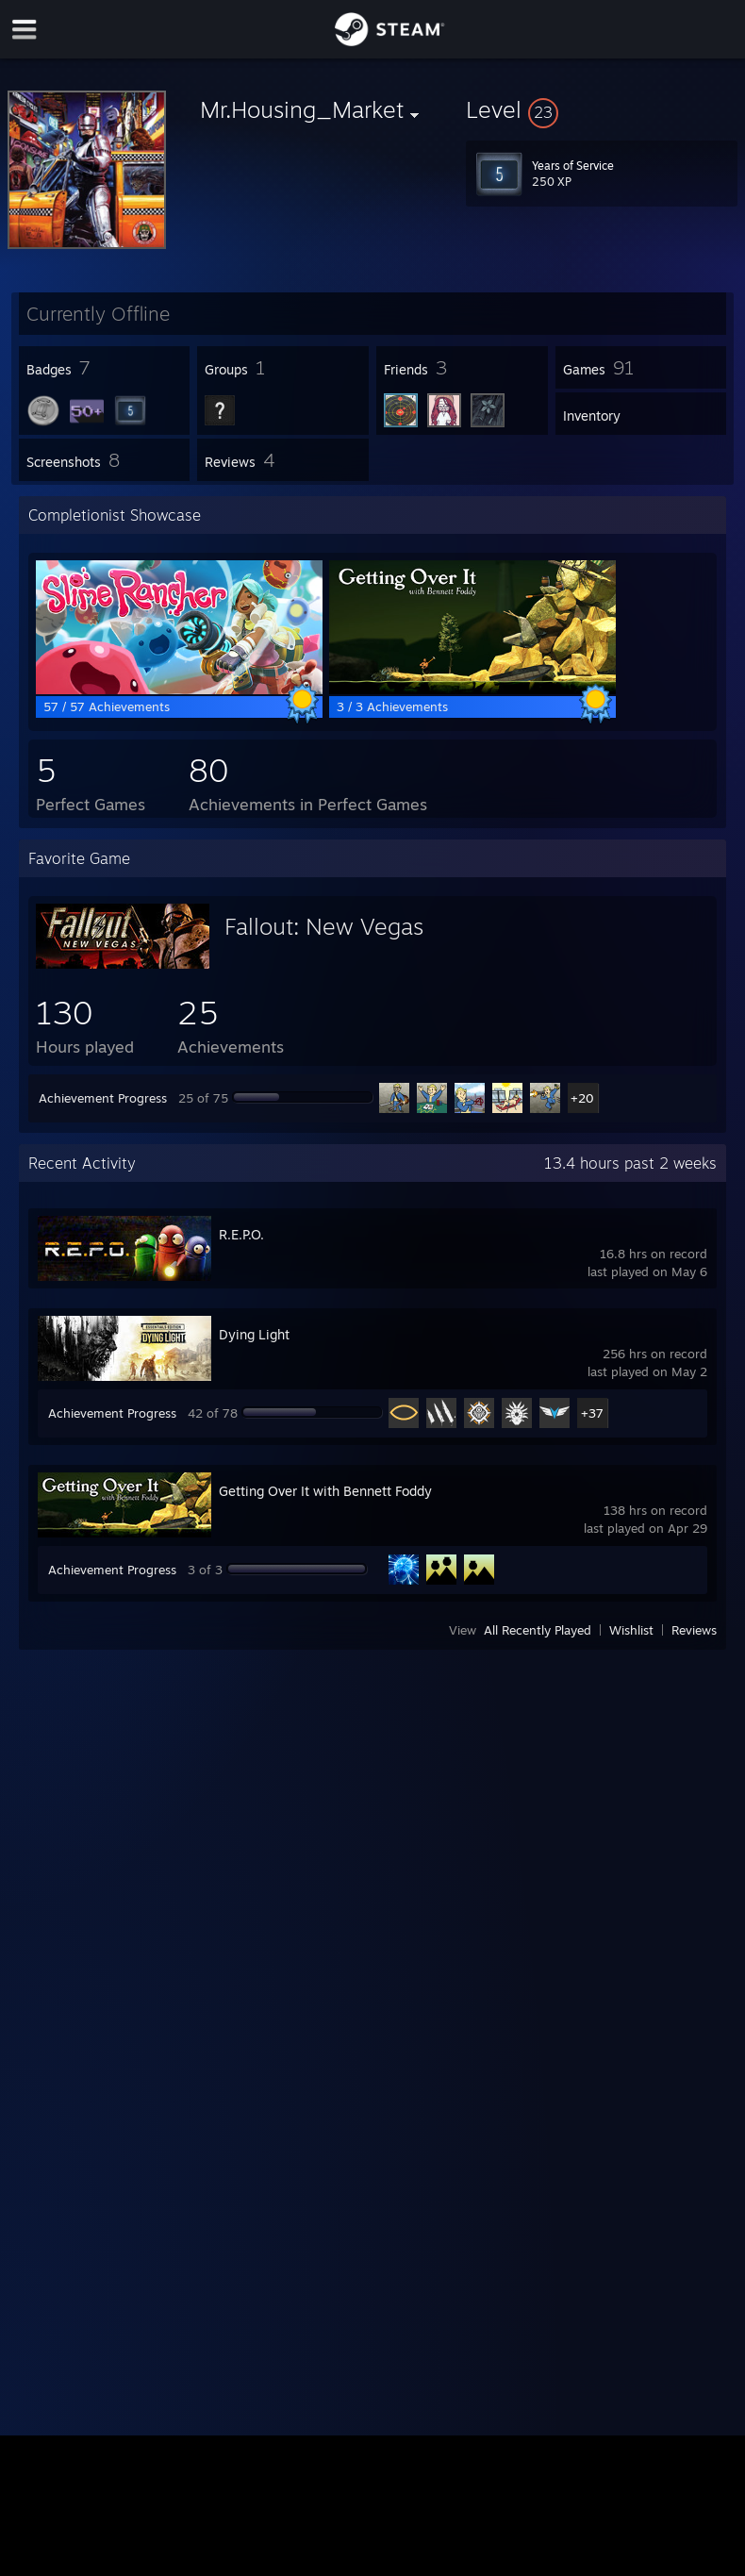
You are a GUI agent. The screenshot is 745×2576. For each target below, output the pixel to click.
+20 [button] (582, 1097)
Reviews (694, 1629)
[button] (601, 109)
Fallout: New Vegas (323, 926)
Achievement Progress (103, 1097)
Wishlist (631, 1629)
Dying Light (254, 1334)
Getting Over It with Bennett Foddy (325, 1491)
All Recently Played (537, 1629)
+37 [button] (592, 1413)
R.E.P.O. (241, 1234)
